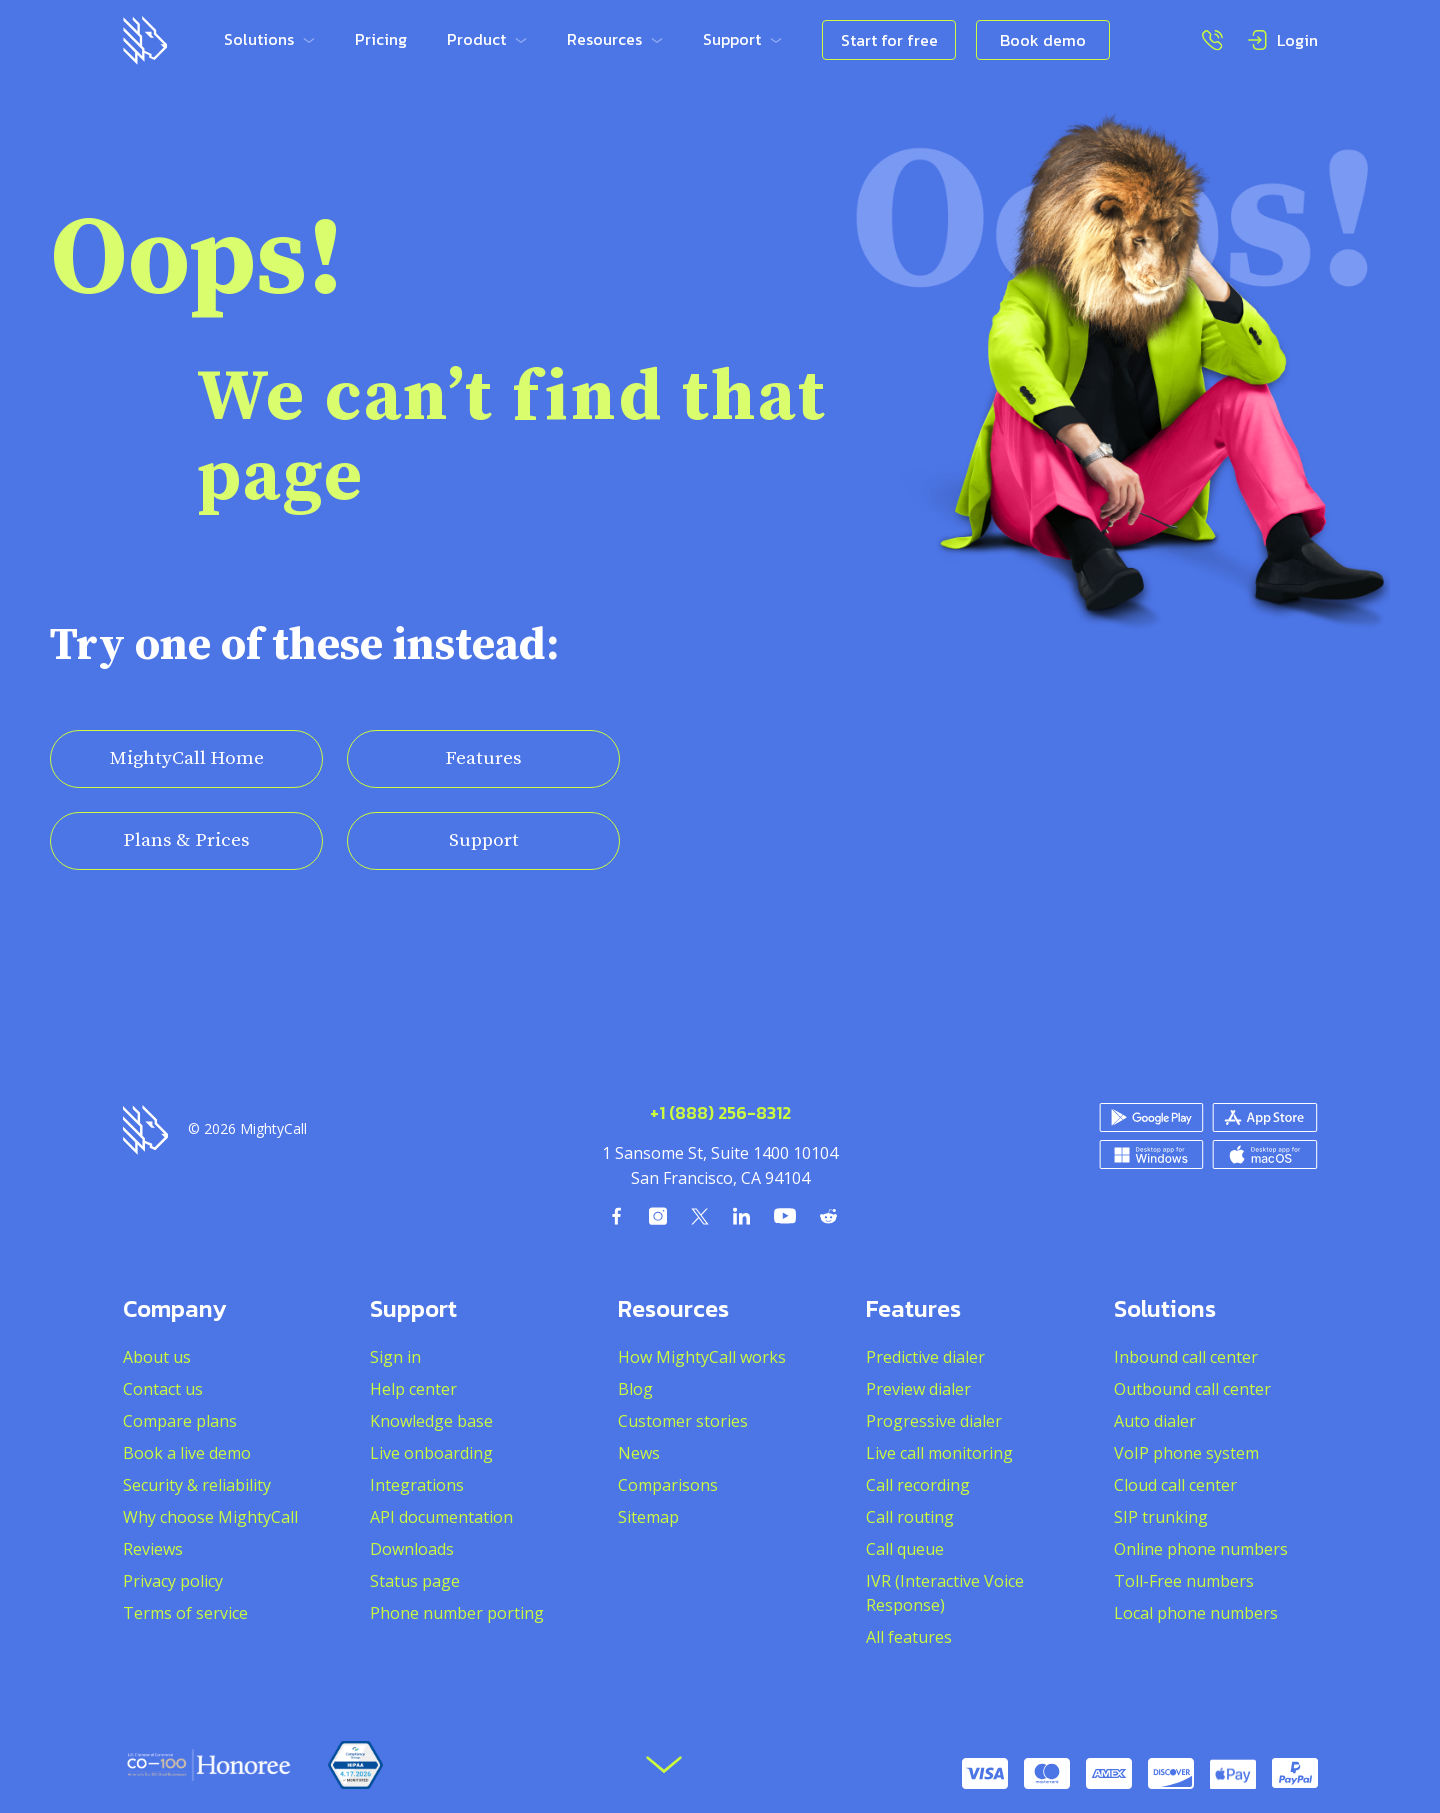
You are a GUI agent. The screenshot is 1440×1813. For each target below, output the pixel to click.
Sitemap (648, 1517)
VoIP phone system (1186, 1453)
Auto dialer (1155, 1421)
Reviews (153, 1549)
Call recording (918, 1485)
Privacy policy (173, 1581)
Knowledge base (431, 1421)
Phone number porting (457, 1613)
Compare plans (180, 1421)
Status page (415, 1581)
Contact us (163, 1389)
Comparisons (668, 1485)
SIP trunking (1161, 1517)
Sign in (395, 1357)
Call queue (905, 1549)
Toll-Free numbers (1184, 1581)
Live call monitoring (939, 1453)
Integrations (417, 1485)
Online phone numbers (1201, 1549)
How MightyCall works (702, 1357)
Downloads (412, 1549)
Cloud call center (1175, 1485)
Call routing (910, 1517)
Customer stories (683, 1421)
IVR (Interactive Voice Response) (945, 1593)
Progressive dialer (934, 1421)
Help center (413, 1389)
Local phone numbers (1196, 1613)
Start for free (889, 40)
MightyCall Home (187, 758)
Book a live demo (187, 1453)
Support (484, 840)
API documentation (441, 1517)
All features (909, 1637)
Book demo (1043, 40)
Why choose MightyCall (210, 1517)
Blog (635, 1389)
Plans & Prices (186, 840)
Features (483, 758)
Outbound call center (1192, 1389)
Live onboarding (431, 1453)
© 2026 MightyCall (247, 1128)
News (639, 1453)
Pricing (381, 39)
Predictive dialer (925, 1357)
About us (157, 1357)
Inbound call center (1186, 1357)
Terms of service (185, 1613)
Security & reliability (197, 1485)
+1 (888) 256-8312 (720, 1114)
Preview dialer (918, 1389)
